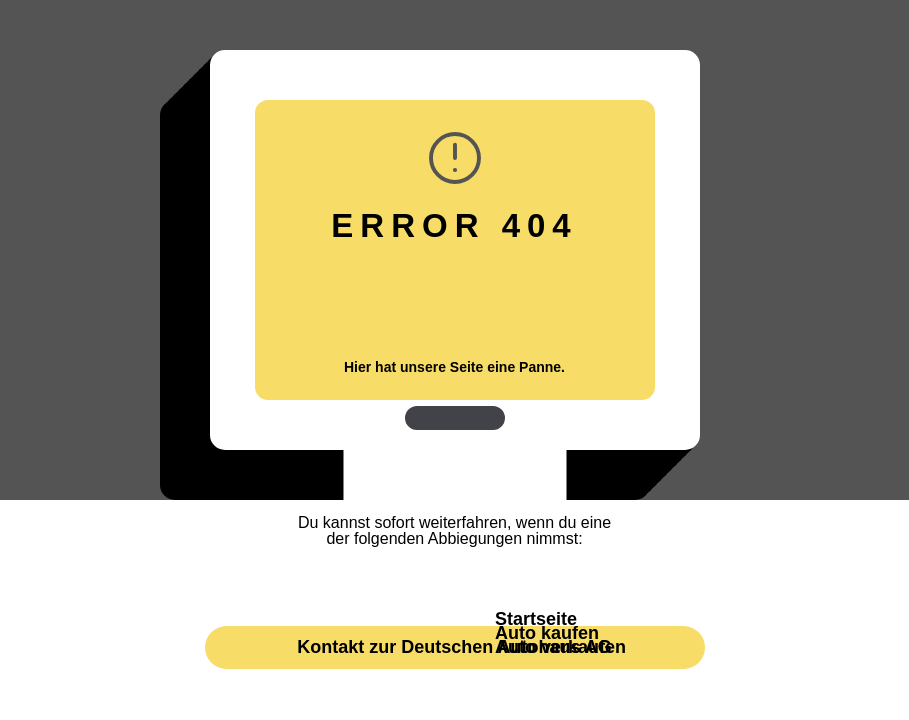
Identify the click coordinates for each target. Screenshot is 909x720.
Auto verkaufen (560, 647)
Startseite (536, 619)
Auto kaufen (547, 633)
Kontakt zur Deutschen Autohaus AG (454, 647)
